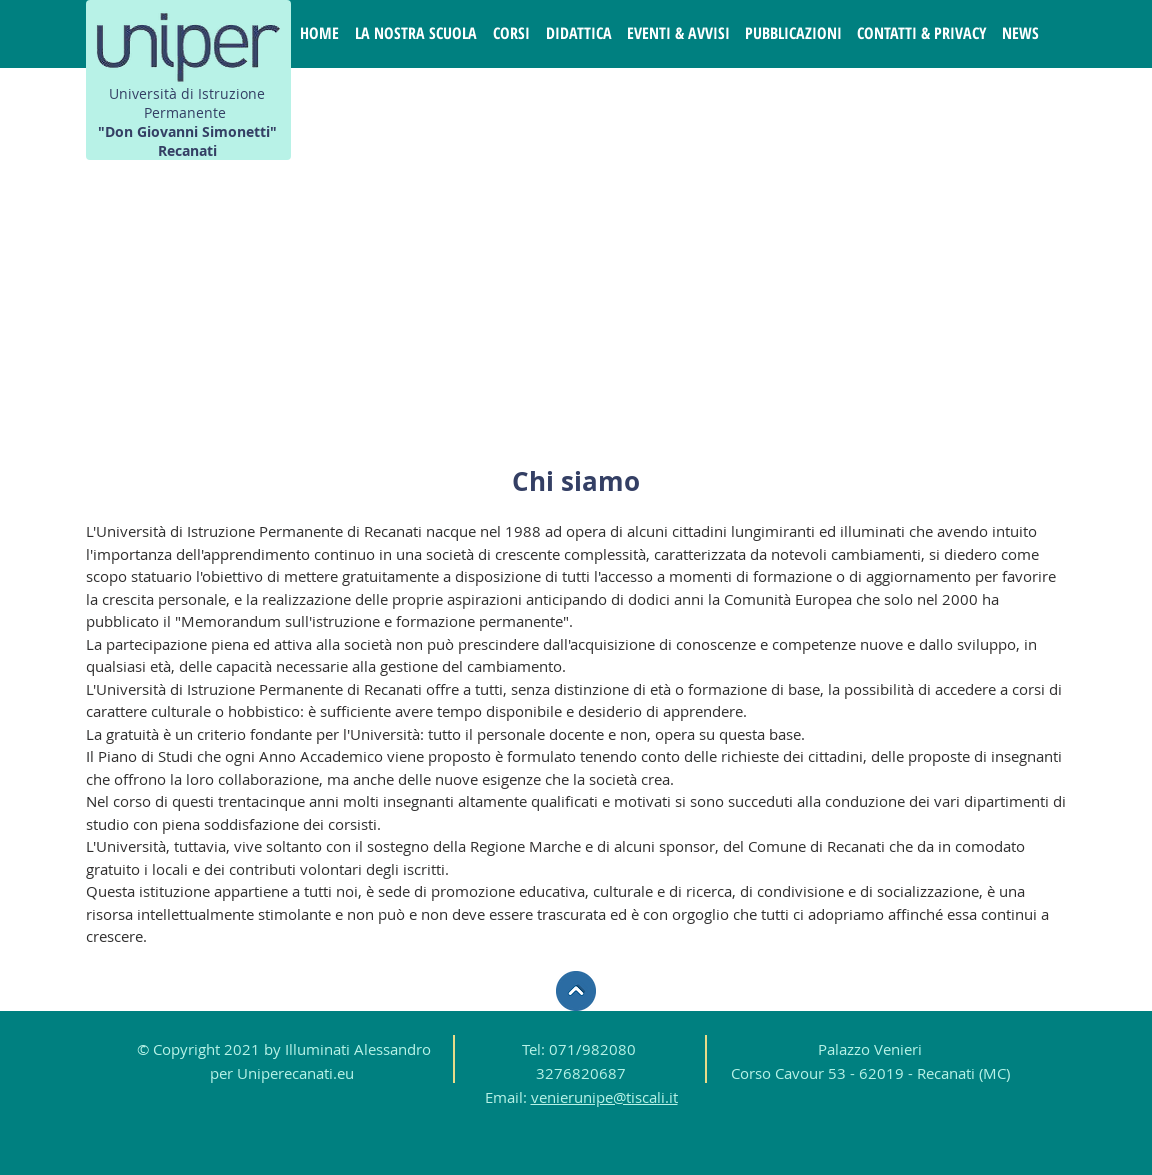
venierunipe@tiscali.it (604, 1097)
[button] (416, 33)
